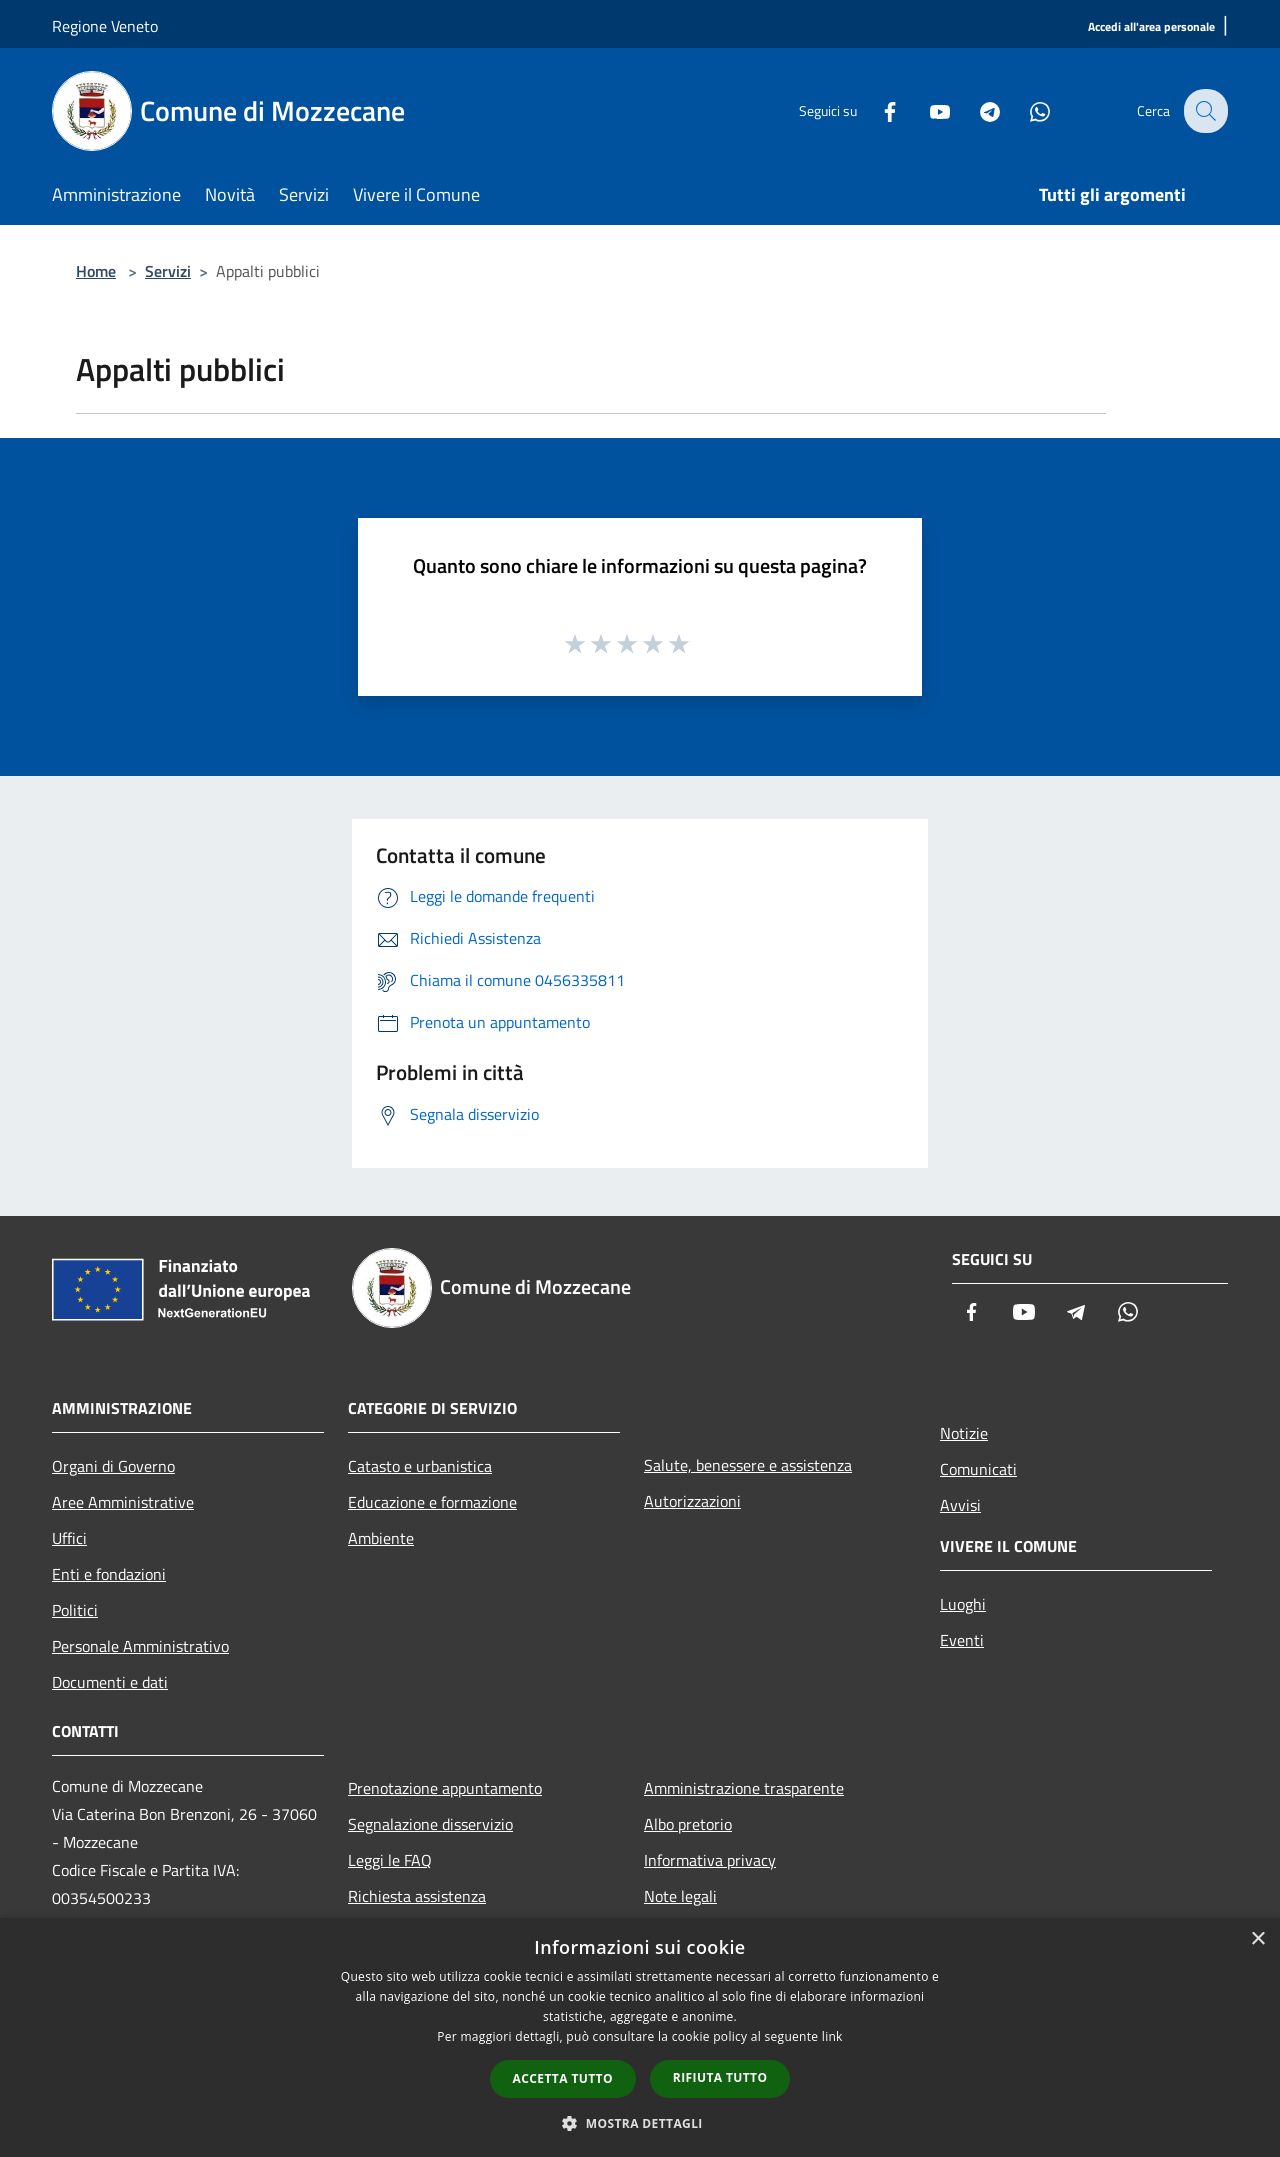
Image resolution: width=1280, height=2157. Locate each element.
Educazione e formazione (432, 1502)
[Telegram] (976, 110)
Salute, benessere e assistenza (748, 1465)
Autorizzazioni (692, 1501)
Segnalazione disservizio (430, 1824)
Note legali (680, 1896)
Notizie (964, 1433)
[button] (640, 2123)
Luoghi (963, 1604)
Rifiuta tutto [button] (720, 2077)
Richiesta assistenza (417, 1896)
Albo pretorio (688, 1824)
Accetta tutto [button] (563, 2078)
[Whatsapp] (1026, 110)
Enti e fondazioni (109, 1574)
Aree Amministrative (123, 1502)
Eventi (962, 1640)
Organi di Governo (113, 1466)
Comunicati (978, 1469)
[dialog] (640, 2037)
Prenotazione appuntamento (445, 1788)
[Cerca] (1204, 111)
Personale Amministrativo (140, 1646)
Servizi (168, 271)
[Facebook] (876, 110)
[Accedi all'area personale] (1151, 27)
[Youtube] (926, 110)
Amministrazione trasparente (744, 1788)
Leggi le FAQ (390, 1860)
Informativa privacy (710, 1860)
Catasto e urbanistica (420, 1466)
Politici (75, 1610)
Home (96, 271)
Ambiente (381, 1538)
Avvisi (960, 1505)
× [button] (1257, 1939)
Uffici (69, 1538)
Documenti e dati (110, 1682)
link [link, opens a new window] (832, 2036)
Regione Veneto (105, 26)
